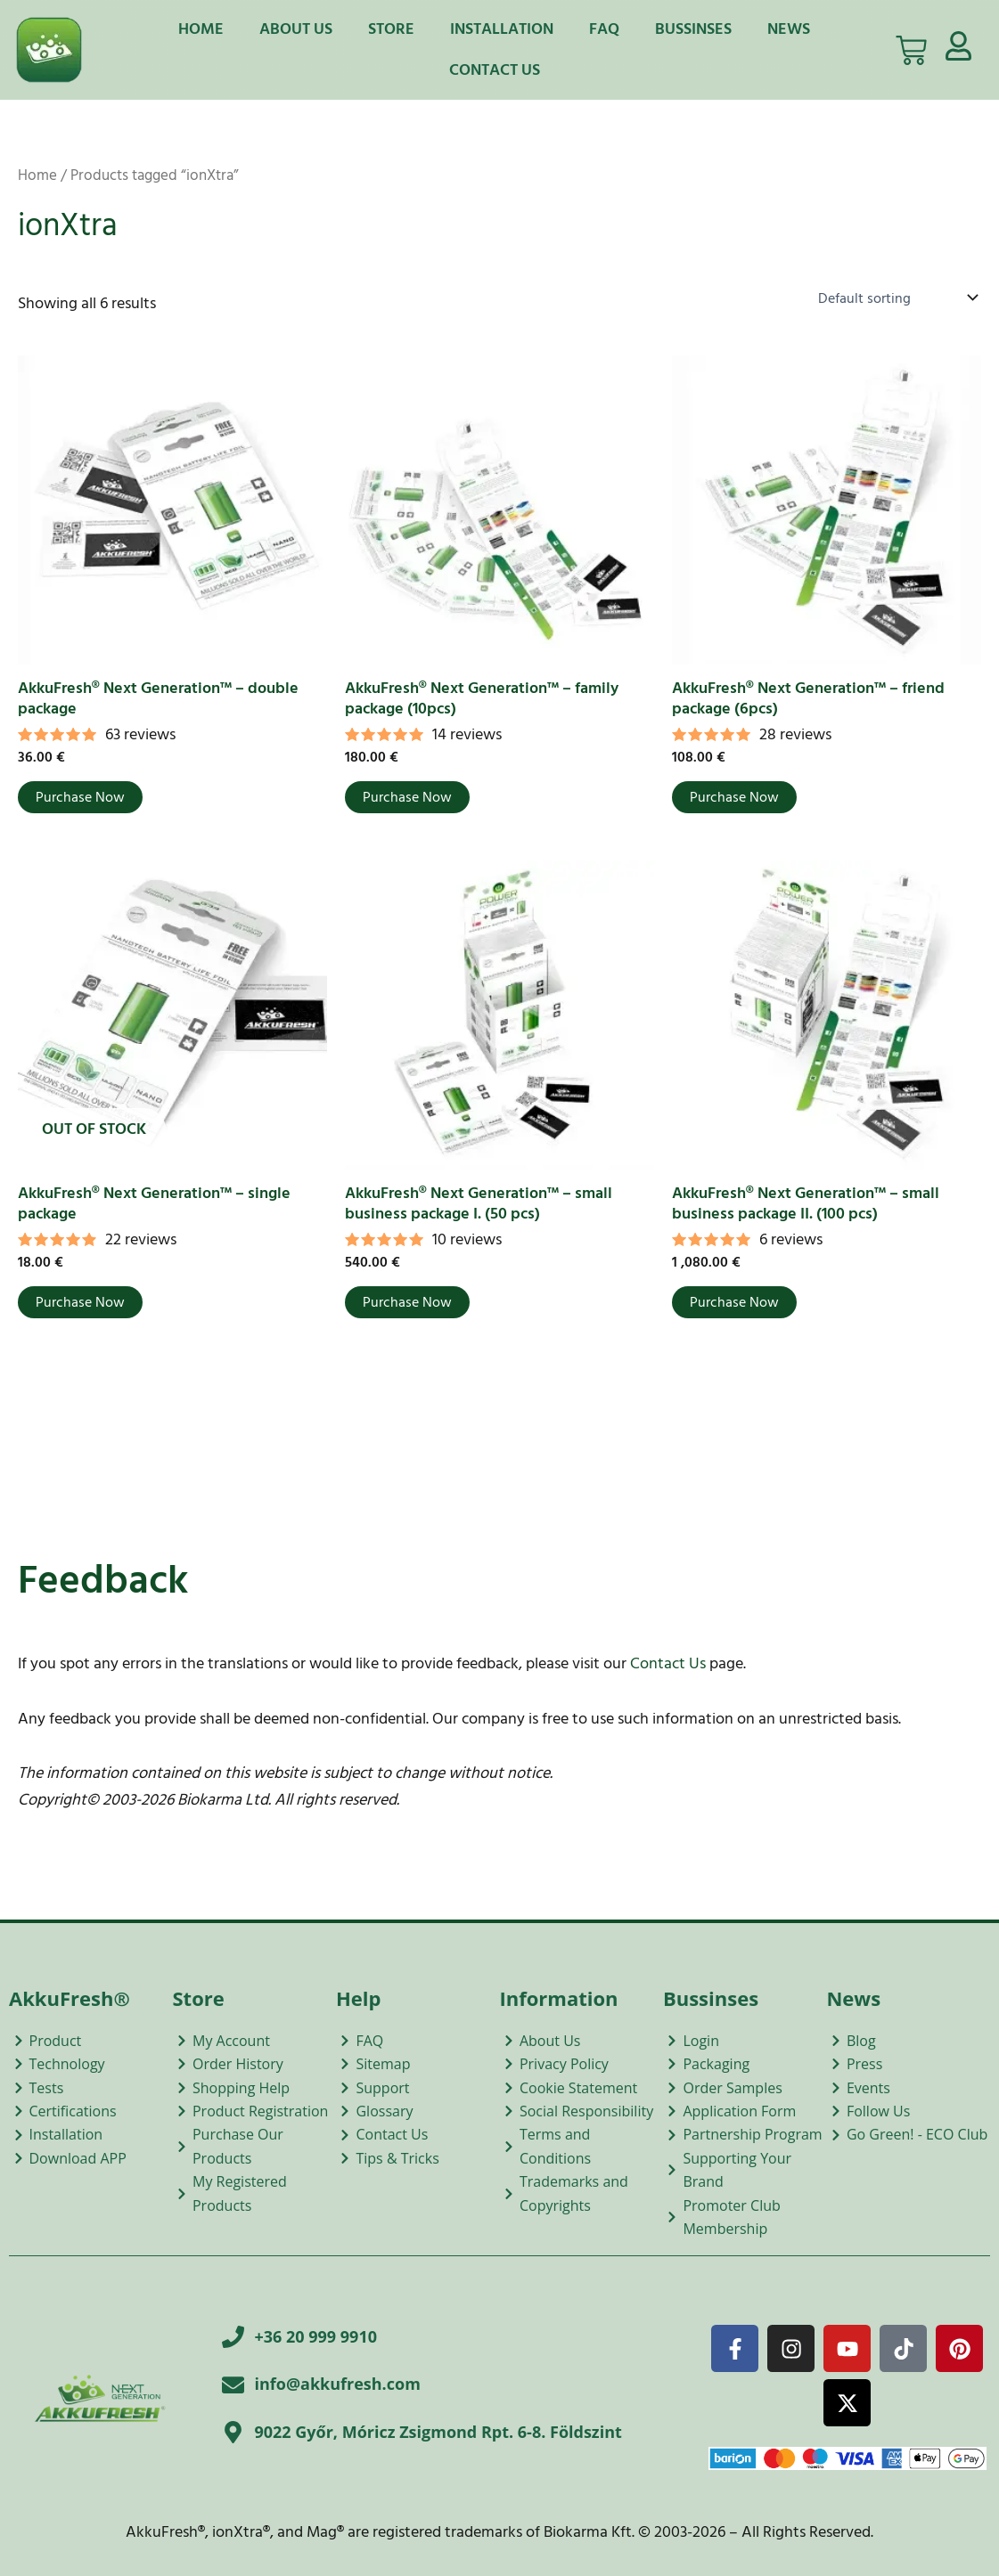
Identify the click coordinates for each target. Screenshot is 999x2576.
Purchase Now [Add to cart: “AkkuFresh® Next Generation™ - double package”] (80, 797)
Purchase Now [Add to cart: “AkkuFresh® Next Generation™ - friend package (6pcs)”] (734, 797)
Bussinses (693, 29)
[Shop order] (896, 297)
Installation (501, 29)
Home (201, 29)
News (788, 29)
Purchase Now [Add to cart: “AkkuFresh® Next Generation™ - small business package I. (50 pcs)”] (407, 1302)
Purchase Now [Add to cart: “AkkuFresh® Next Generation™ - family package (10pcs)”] (407, 797)
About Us (295, 29)
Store (391, 29)
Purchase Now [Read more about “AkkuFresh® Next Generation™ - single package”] (80, 1302)
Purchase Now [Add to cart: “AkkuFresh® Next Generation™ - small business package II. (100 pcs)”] (734, 1302)
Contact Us (494, 70)
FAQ (604, 29)
